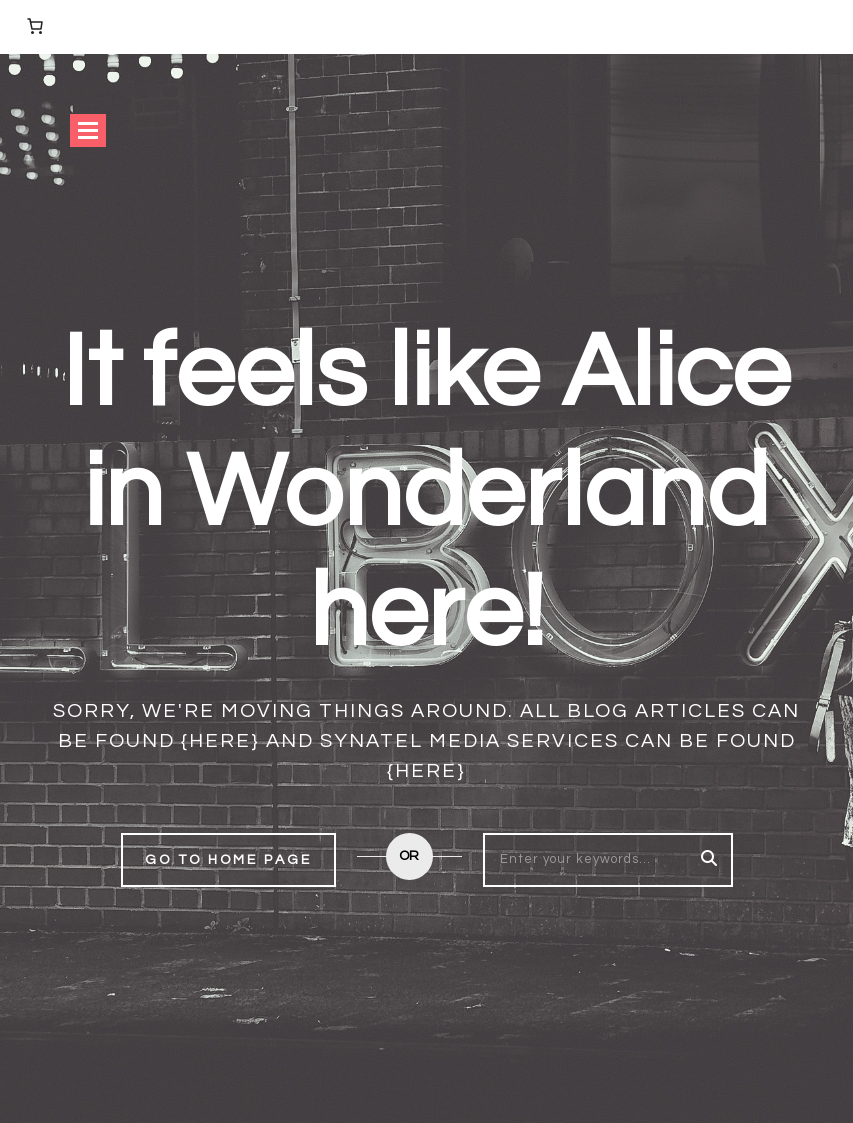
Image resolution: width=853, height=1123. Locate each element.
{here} (220, 741)
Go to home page (228, 860)
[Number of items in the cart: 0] (35, 26)
